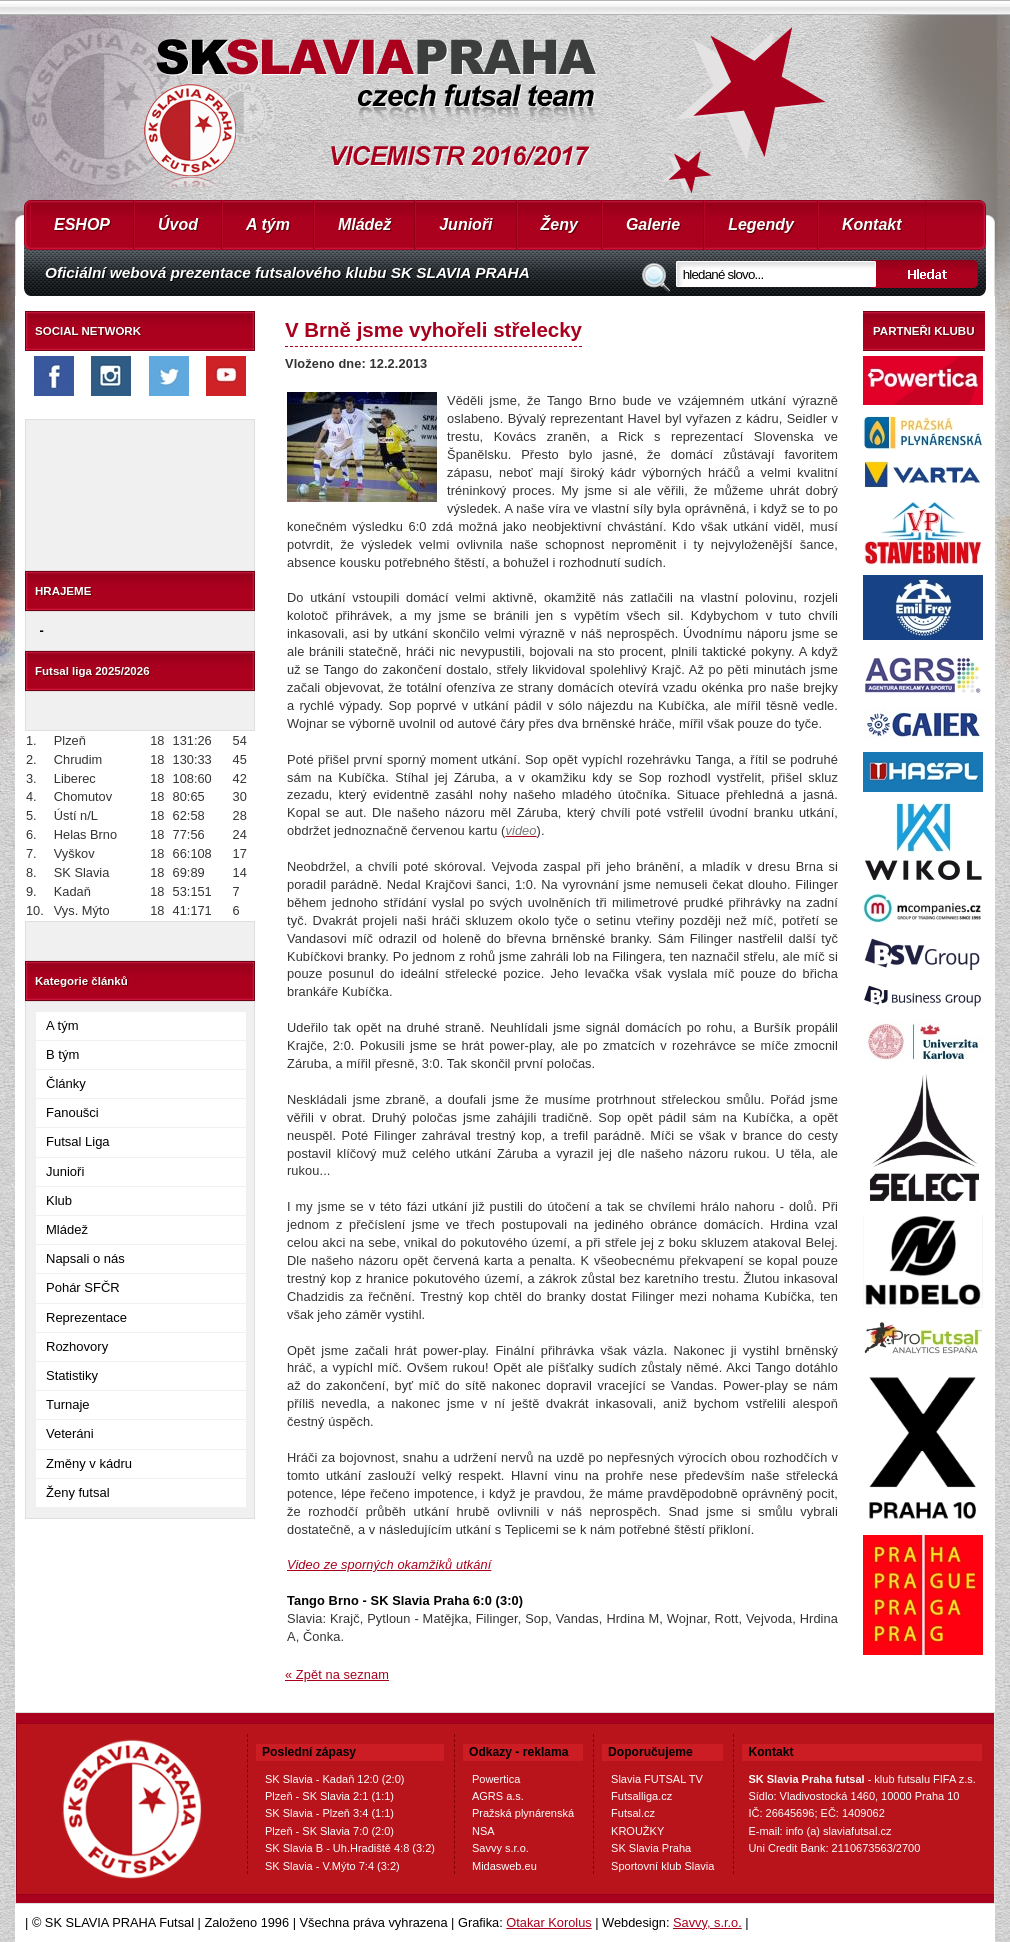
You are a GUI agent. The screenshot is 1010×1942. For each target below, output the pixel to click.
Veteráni (70, 1433)
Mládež (364, 224)
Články (66, 1083)
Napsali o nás (85, 1258)
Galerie (653, 224)
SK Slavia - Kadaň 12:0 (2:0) (334, 1779)
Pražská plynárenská (523, 1813)
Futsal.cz (633, 1813)
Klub (59, 1200)
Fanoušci (72, 1112)
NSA (483, 1831)
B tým (62, 1054)
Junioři (465, 224)
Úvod (178, 224)
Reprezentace (86, 1317)
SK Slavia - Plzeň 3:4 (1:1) (329, 1813)
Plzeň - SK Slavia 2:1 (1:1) (329, 1796)
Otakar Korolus (548, 1922)
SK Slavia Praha (651, 1848)
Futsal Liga (78, 1141)
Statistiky (72, 1375)
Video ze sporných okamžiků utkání (389, 1564)
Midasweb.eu (504, 1866)
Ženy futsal (78, 1492)
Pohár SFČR (83, 1287)
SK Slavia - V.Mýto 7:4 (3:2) (332, 1866)
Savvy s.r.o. (500, 1848)
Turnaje (68, 1404)
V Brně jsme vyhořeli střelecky (433, 329)
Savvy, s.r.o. (707, 1922)
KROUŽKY (637, 1831)
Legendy (761, 224)
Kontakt (872, 224)
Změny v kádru (89, 1463)
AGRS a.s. (498, 1796)
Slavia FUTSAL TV (657, 1779)
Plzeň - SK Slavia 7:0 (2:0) (329, 1831)
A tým (268, 224)
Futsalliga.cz (641, 1796)
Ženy (559, 224)
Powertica (496, 1779)
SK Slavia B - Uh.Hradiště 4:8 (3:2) (350, 1848)
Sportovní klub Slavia (662, 1866)
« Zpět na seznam (337, 1674)
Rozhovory (77, 1346)
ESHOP (82, 224)
